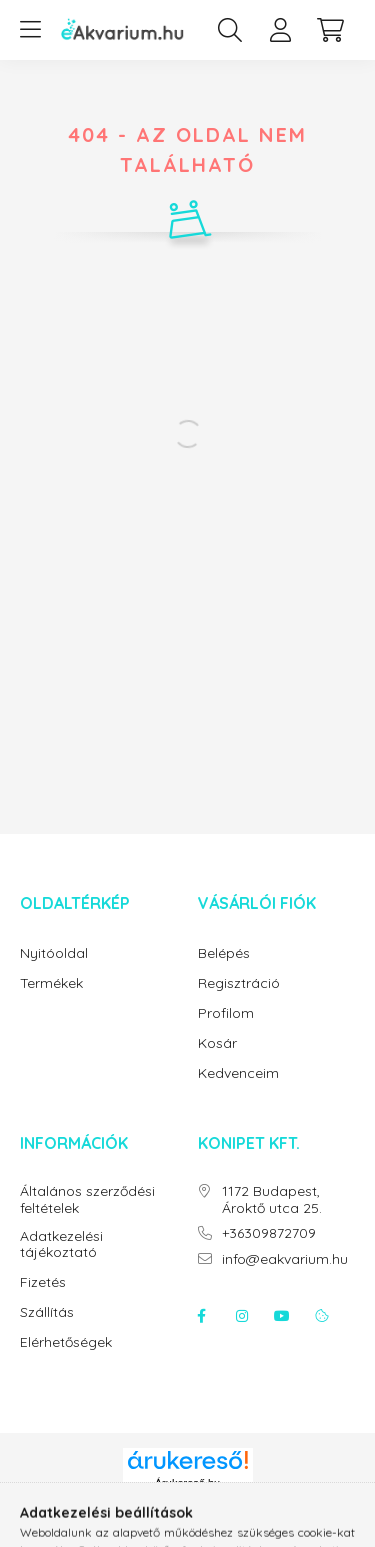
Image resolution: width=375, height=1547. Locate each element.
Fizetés (43, 1282)
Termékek (51, 983)
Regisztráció (239, 983)
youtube (282, 1316)
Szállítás (47, 1312)
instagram (242, 1316)
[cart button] (330, 30)
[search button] (230, 30)
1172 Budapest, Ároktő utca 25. (272, 1200)
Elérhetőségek (66, 1342)
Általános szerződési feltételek (87, 1200)
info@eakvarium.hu (285, 1259)
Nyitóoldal (54, 953)
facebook (202, 1316)
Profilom (226, 1013)
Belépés (224, 953)
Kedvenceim (238, 1073)
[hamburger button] (30, 30)
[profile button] (280, 30)
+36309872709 (269, 1233)
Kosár (217, 1043)
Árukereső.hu (187, 1483)
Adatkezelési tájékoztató (61, 1245)
